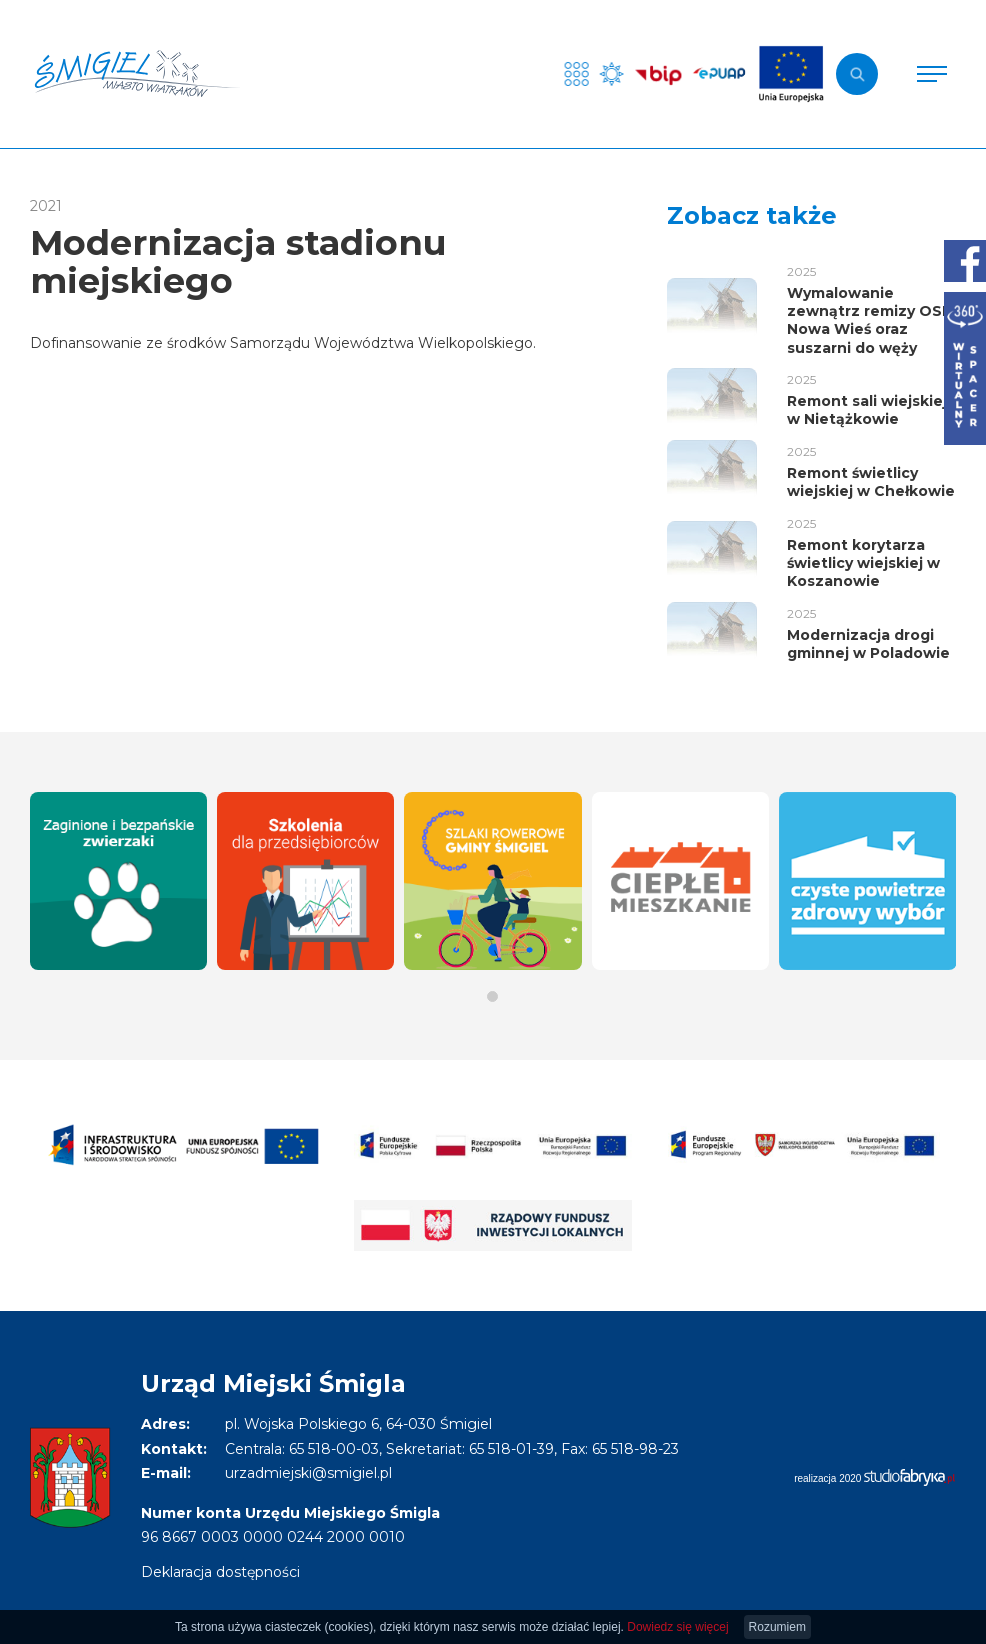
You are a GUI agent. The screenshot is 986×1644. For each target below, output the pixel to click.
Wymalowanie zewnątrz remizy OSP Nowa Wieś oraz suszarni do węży (869, 320)
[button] (492, 996)
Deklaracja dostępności (220, 1572)
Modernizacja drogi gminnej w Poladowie (868, 644)
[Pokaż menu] (932, 74)
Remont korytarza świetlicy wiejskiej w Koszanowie (863, 563)
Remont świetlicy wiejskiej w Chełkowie (871, 482)
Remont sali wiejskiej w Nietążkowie (867, 410)
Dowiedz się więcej (677, 1627)
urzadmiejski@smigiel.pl (308, 1473)
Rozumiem (777, 1627)
